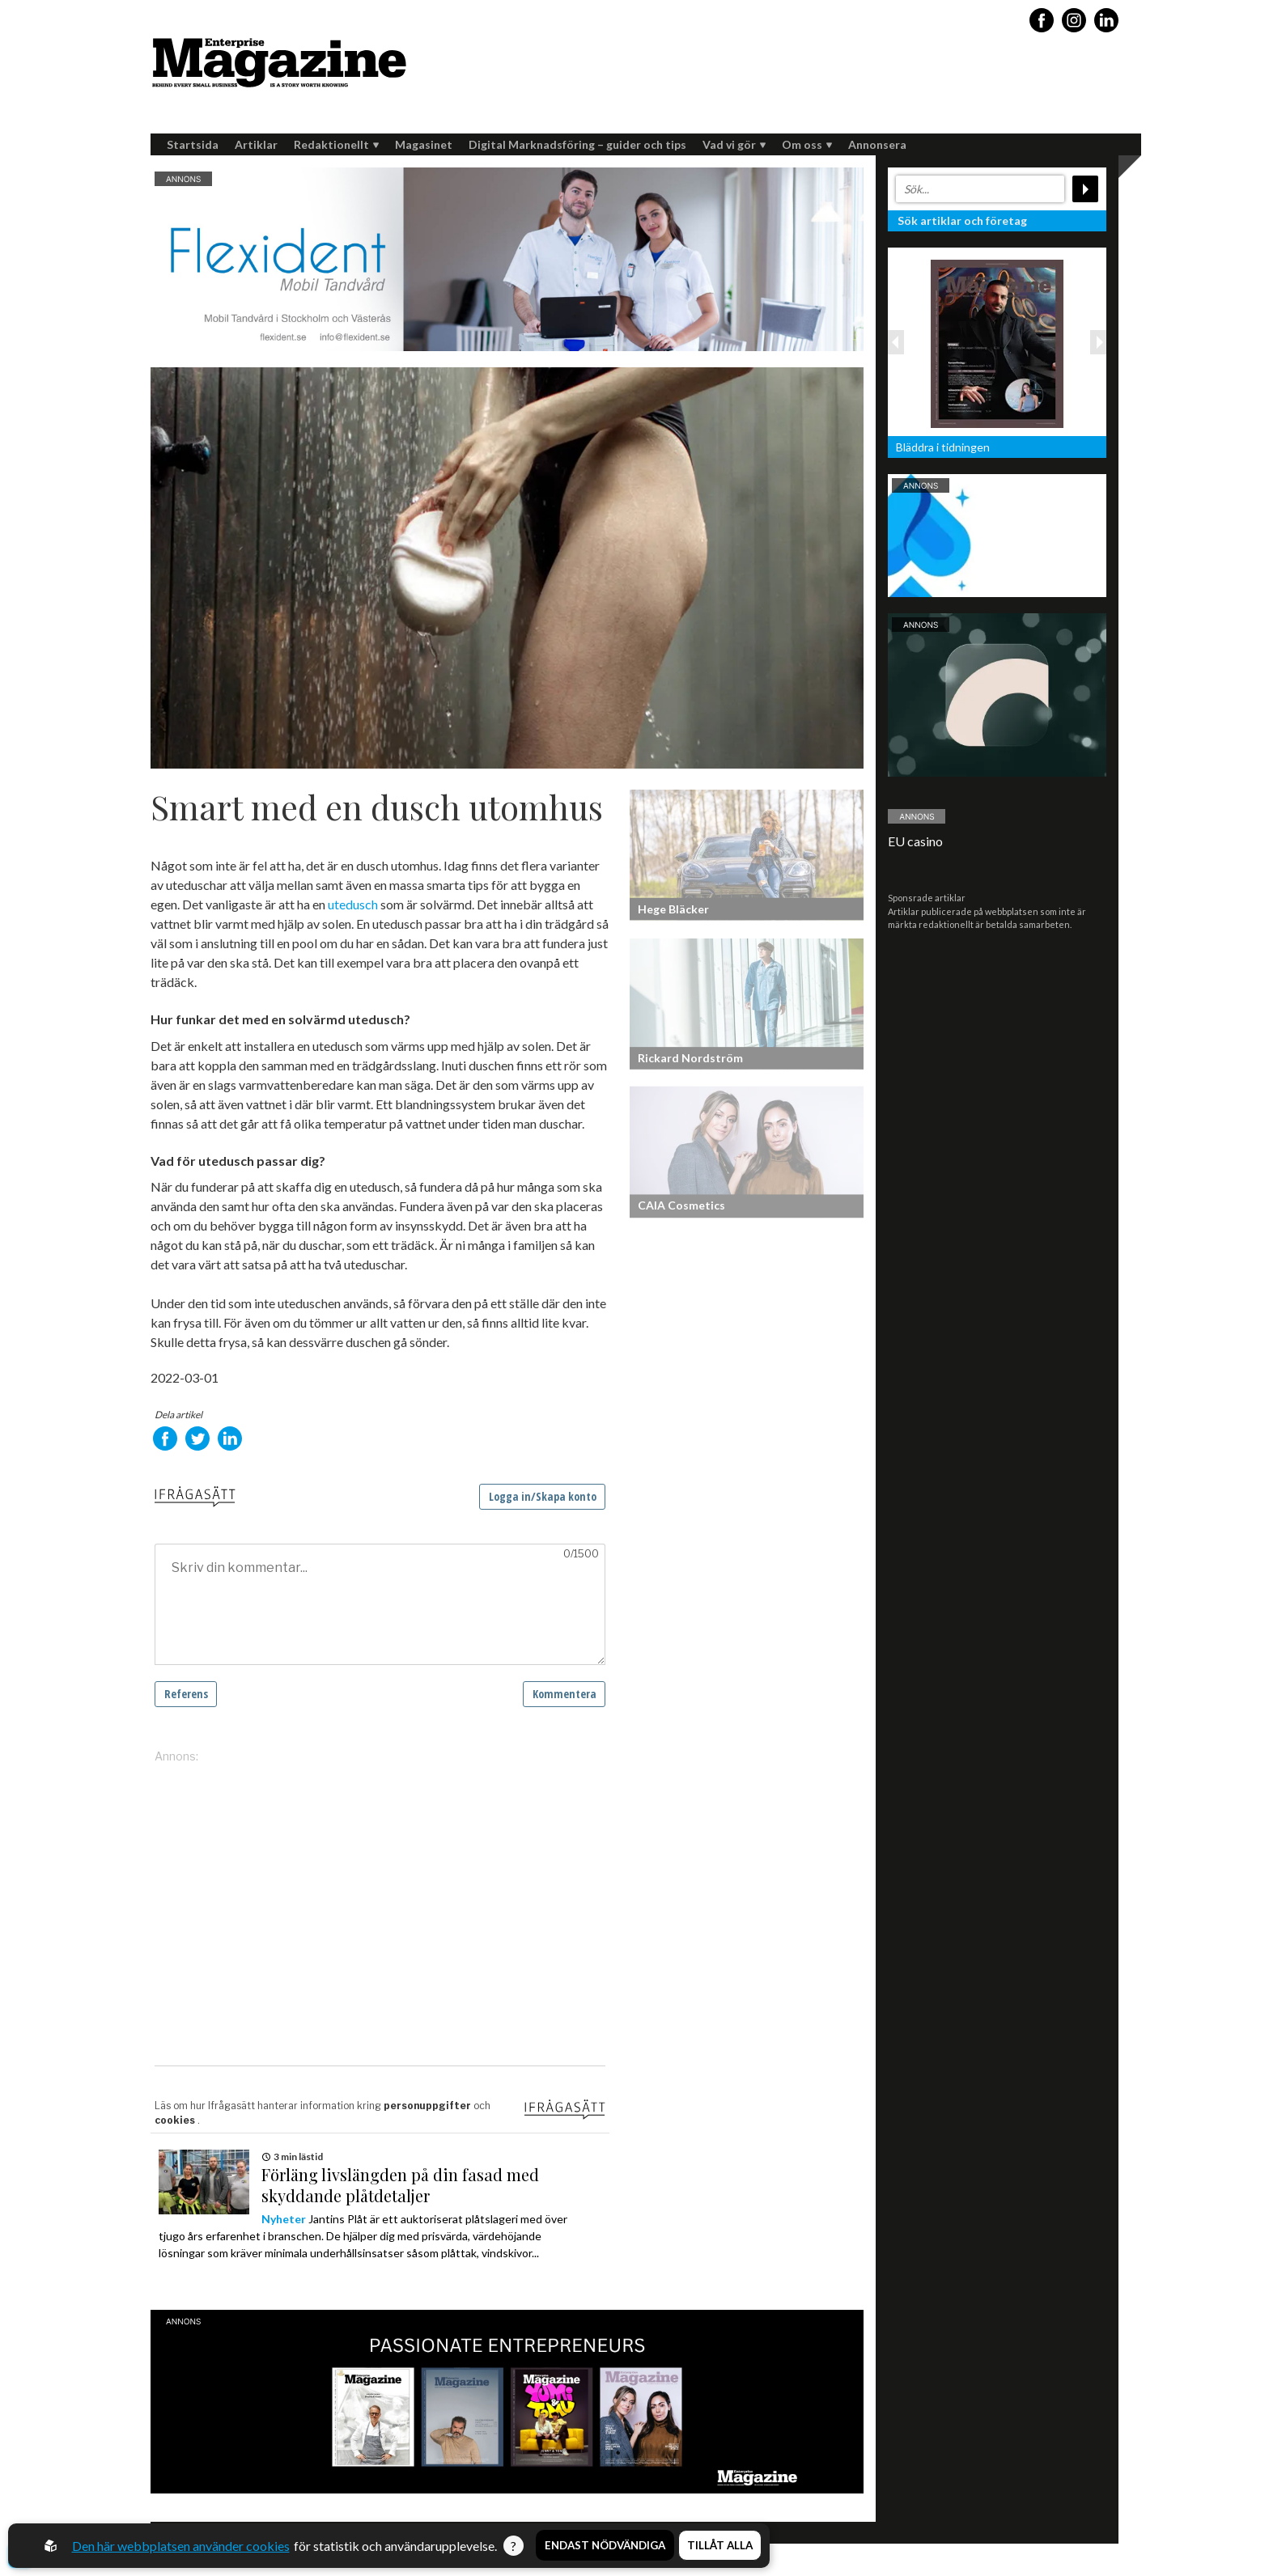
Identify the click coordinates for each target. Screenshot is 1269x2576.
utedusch (353, 904)
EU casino (915, 841)
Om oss (807, 144)
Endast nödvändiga (605, 2546)
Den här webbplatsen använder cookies (181, 2545)
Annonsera (877, 144)
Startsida (193, 144)
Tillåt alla (720, 2546)
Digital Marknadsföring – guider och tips (577, 144)
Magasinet (423, 144)
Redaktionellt (336, 144)
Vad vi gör (734, 144)
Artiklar (256, 144)
